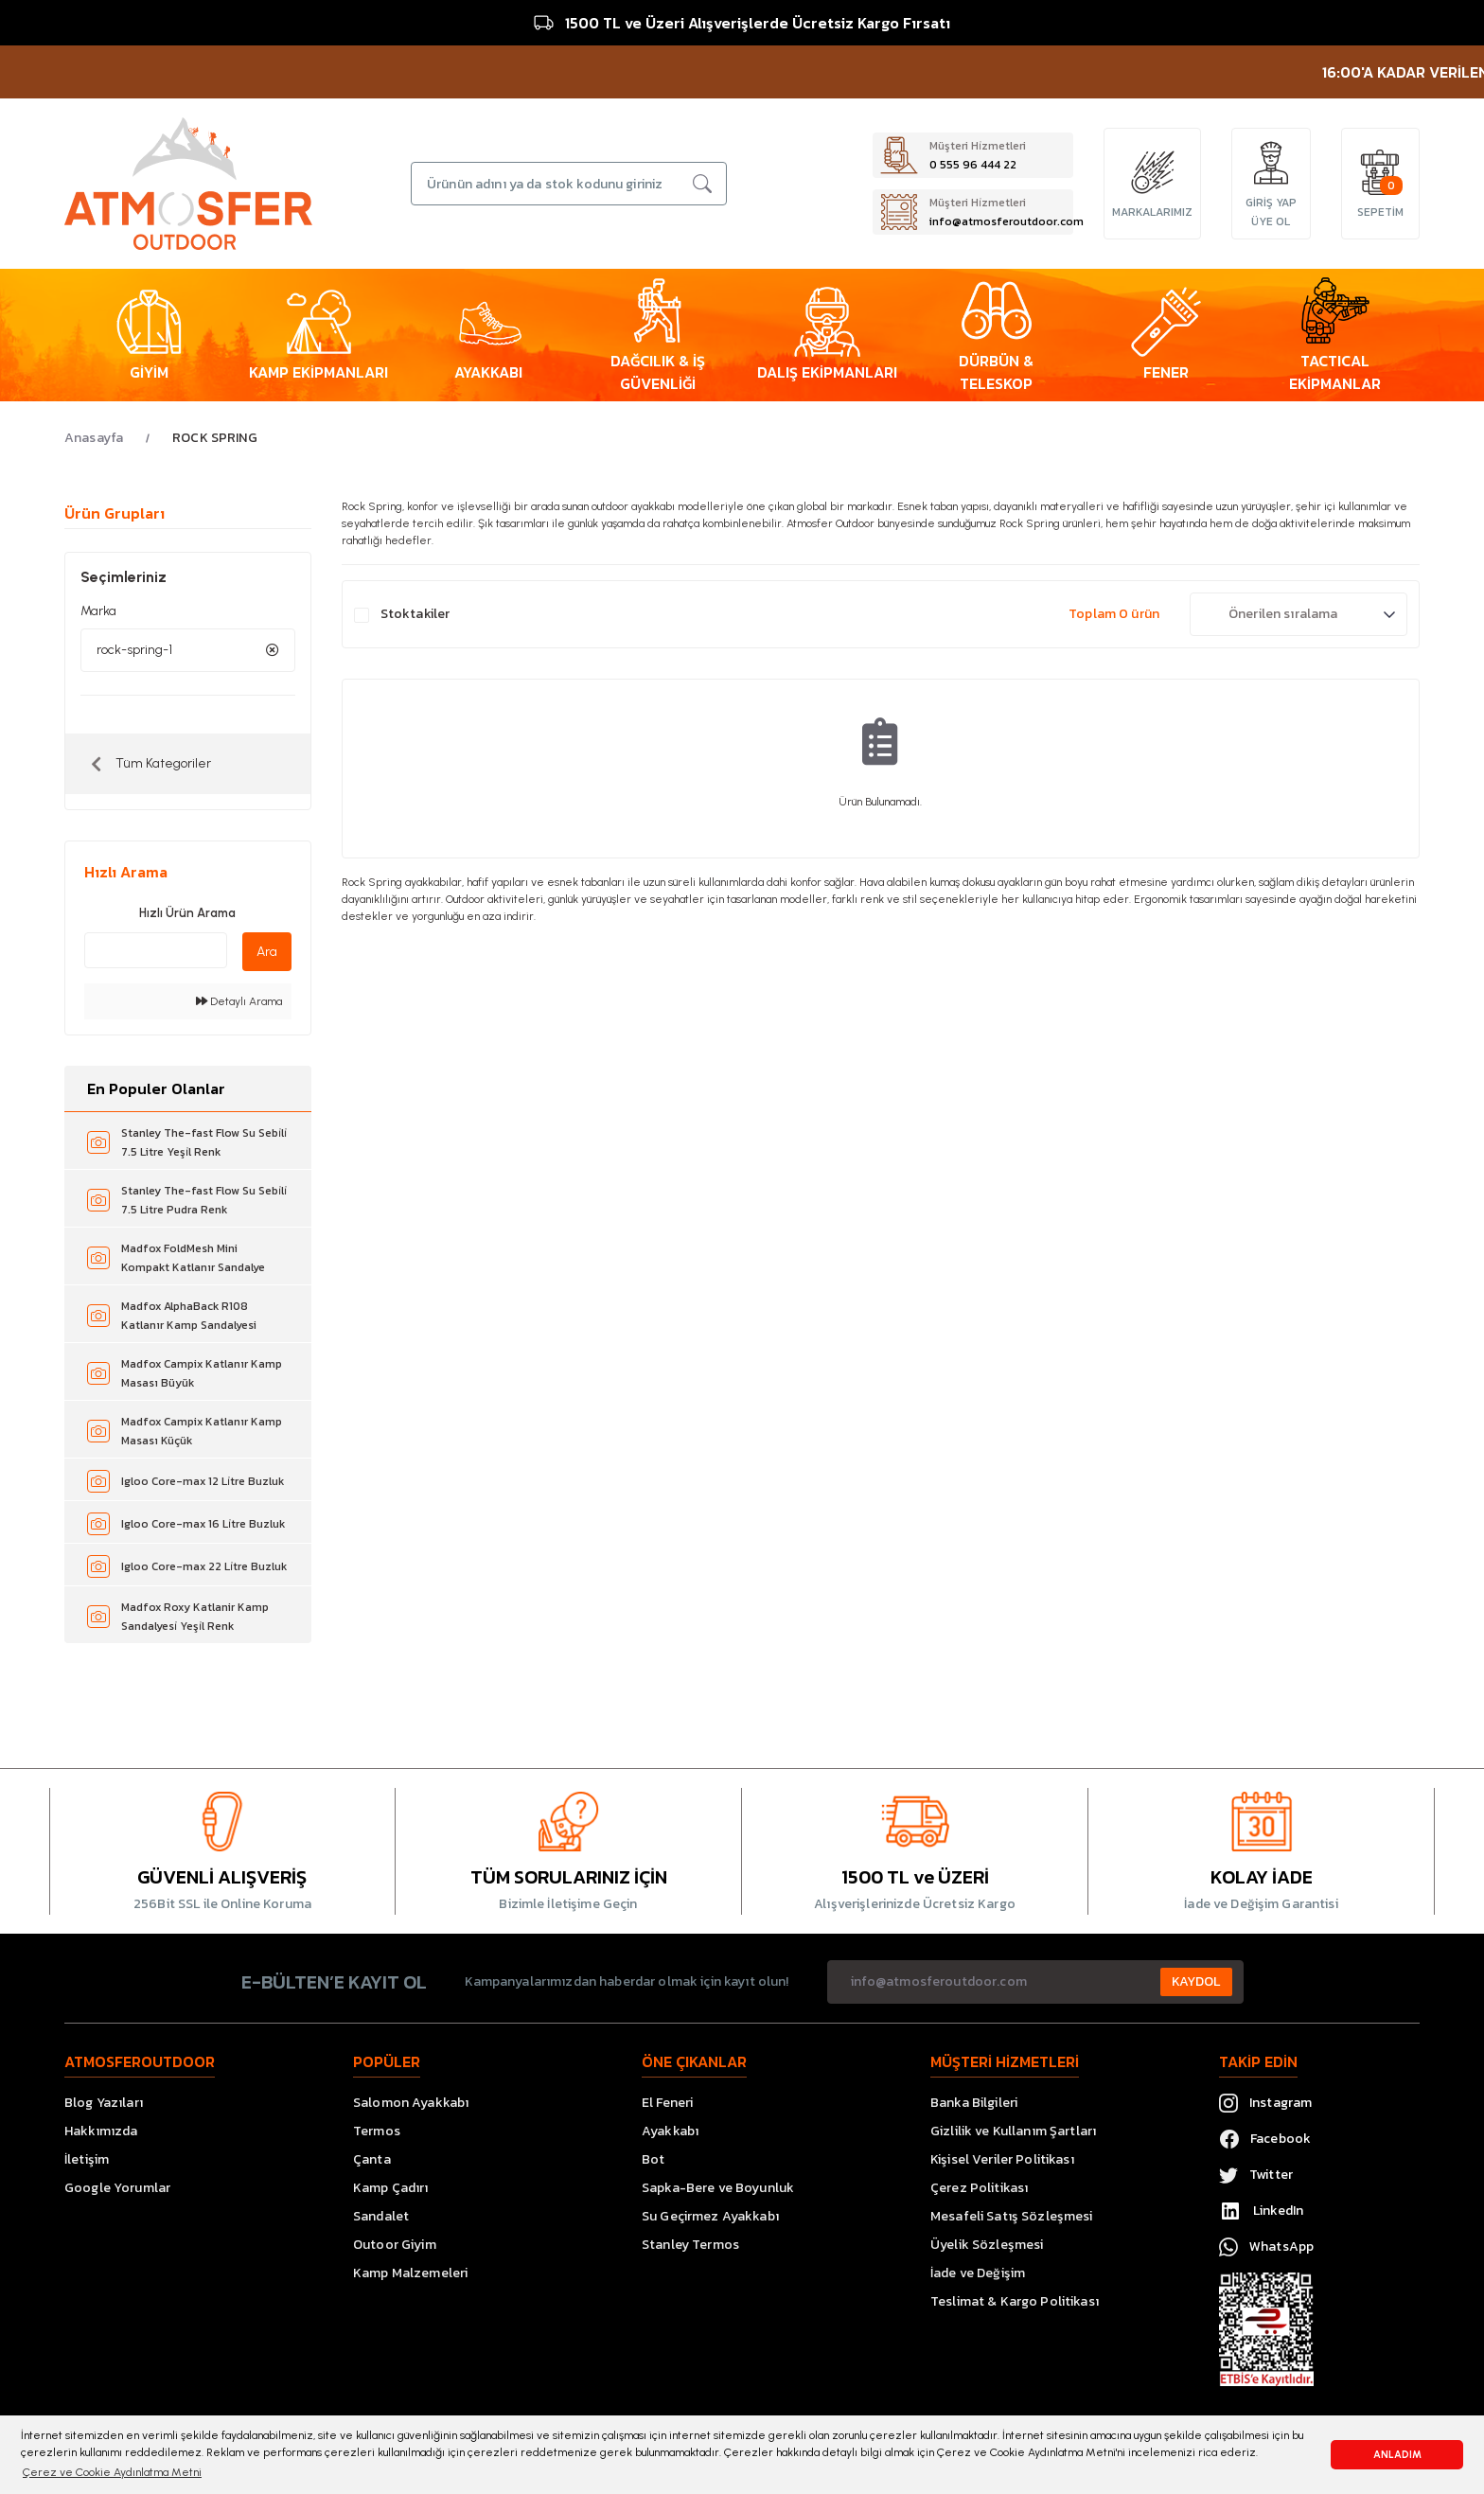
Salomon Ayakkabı (410, 2103)
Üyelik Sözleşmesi (986, 2245)
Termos (376, 2131)
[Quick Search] (155, 950)
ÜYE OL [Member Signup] (1270, 221)
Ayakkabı (670, 2131)
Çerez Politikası (979, 2188)
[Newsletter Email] (1035, 1982)
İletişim (86, 2159)
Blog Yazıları (103, 2103)
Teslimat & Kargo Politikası (1014, 2301)
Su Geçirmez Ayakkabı (710, 2216)
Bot (653, 2159)
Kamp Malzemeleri (410, 2273)
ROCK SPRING (214, 438)
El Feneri (667, 2103)
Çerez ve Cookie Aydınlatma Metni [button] (112, 2472)
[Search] (569, 183)
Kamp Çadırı (391, 2188)
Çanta (372, 2159)
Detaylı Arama (239, 1001)
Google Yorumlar (117, 2188)
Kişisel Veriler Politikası (1002, 2159)
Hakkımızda (100, 2131)
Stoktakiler (415, 614)
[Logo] (188, 182)
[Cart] (1380, 172)
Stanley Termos (690, 2245)
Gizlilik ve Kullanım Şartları (1013, 2131)
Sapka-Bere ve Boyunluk (718, 2188)
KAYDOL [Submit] (1196, 1981)
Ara (266, 952)
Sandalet (381, 2216)
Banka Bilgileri (973, 2103)
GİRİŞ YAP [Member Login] (1271, 202)
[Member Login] (1271, 163)
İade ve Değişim (977, 2273)
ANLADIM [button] (1397, 2455)
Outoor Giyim (394, 2245)
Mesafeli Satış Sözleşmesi (1011, 2216)
